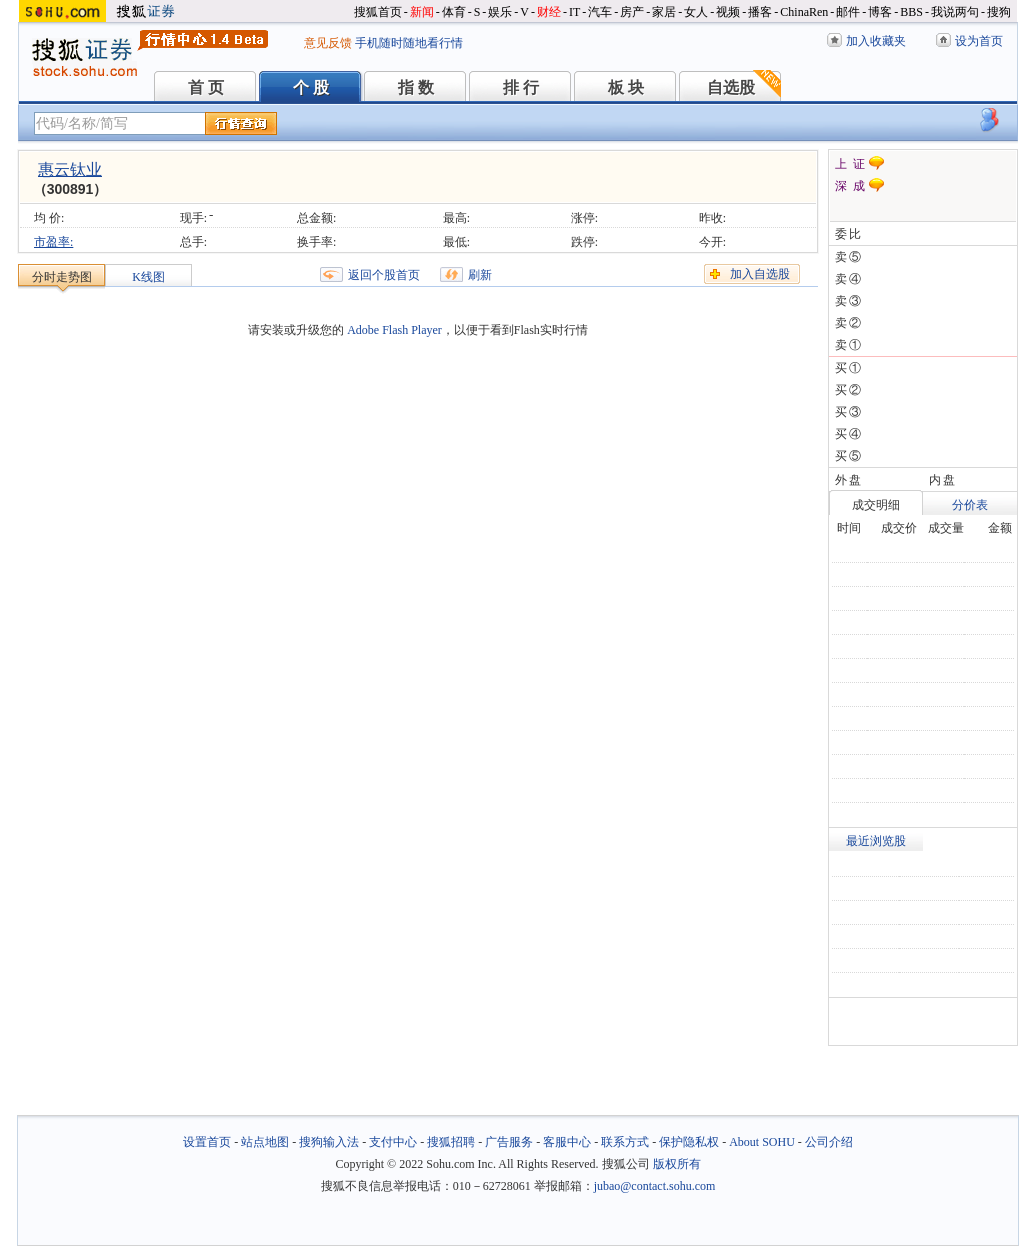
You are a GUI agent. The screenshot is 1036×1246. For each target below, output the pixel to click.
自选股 (731, 87)
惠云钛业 (70, 169)
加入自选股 (760, 274)
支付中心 (393, 1142)
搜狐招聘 (451, 1142)
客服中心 (567, 1142)
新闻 (422, 12)
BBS (911, 12)
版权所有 (677, 1164)
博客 (880, 12)
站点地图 (265, 1142)
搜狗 (999, 12)
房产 (632, 12)
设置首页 (207, 1142)
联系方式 (625, 1142)
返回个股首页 (384, 275)
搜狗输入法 (329, 1142)
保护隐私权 (689, 1142)
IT (574, 12)
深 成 (850, 186)
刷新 (480, 275)
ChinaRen (804, 12)
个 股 (311, 87)
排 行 (521, 87)
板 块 (626, 87)
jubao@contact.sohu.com (655, 1186)
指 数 (416, 87)
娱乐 (500, 12)
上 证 (850, 164)
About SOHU (762, 1142)
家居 (664, 12)
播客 (760, 12)
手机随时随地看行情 (409, 43)
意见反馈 (328, 43)
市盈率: (53, 242)
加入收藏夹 (876, 41)
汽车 (600, 12)
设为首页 (979, 41)
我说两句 (955, 12)
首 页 (206, 87)
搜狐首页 (378, 12)
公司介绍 (829, 1142)
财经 (549, 12)
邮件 (848, 12)
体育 (454, 12)
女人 (696, 12)
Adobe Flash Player (394, 330)
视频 (728, 12)
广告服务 (509, 1142)
